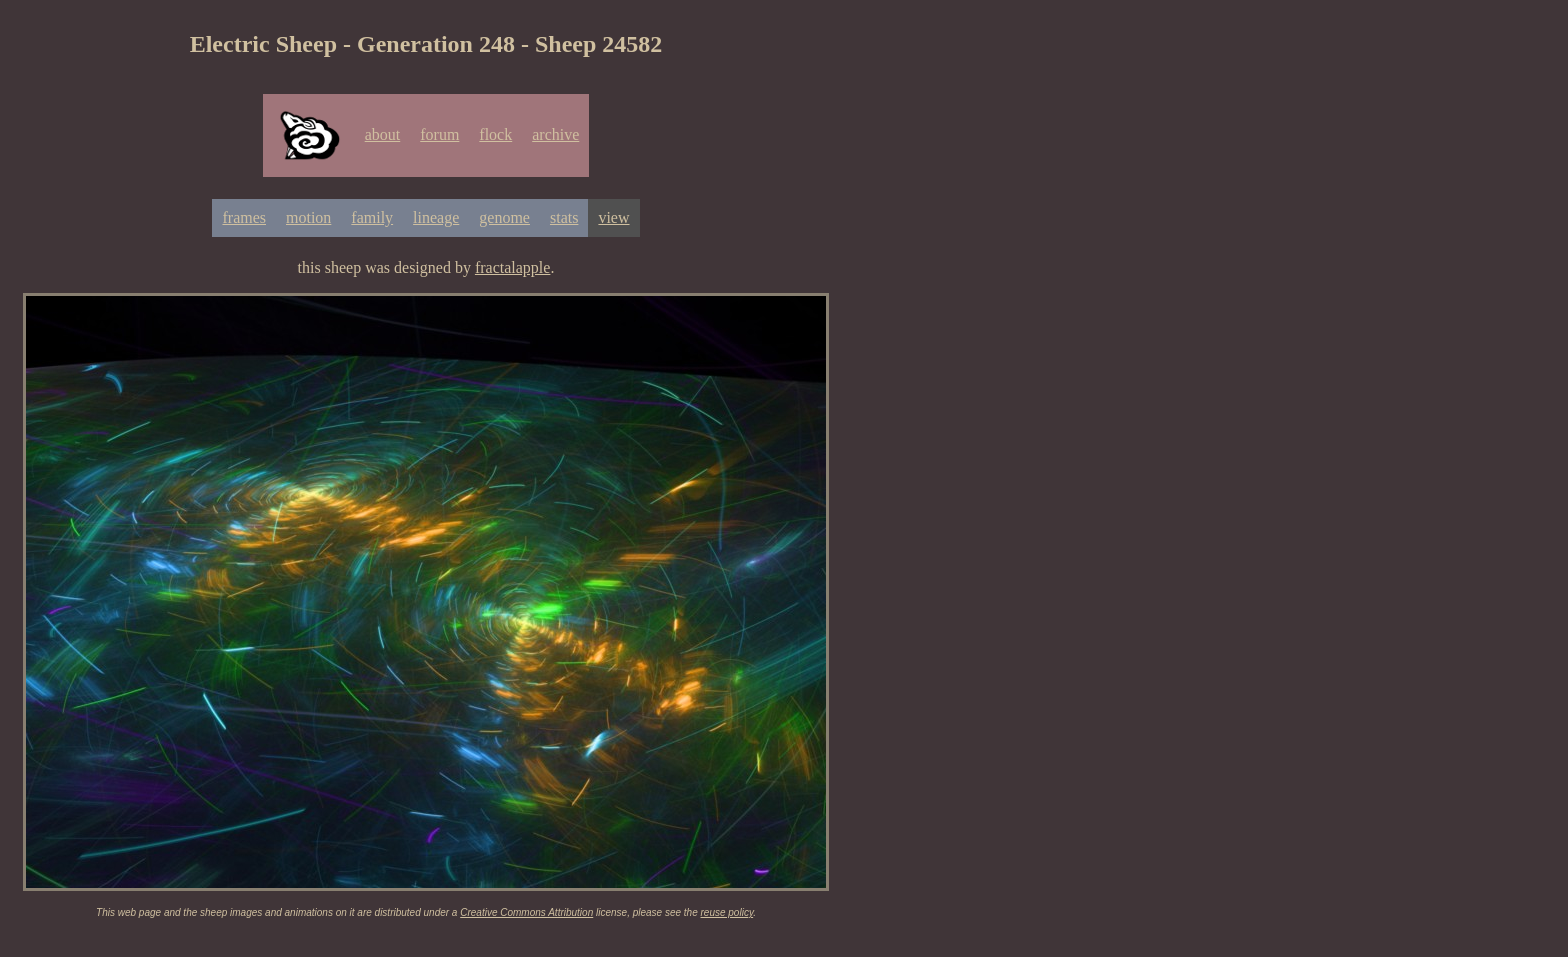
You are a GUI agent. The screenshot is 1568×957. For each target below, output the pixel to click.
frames (244, 217)
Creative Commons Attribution (526, 912)
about (383, 134)
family (372, 217)
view (613, 217)
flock (495, 134)
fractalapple (513, 267)
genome (504, 217)
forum (439, 134)
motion (308, 217)
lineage (436, 217)
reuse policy (727, 912)
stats (564, 217)
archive (555, 134)
